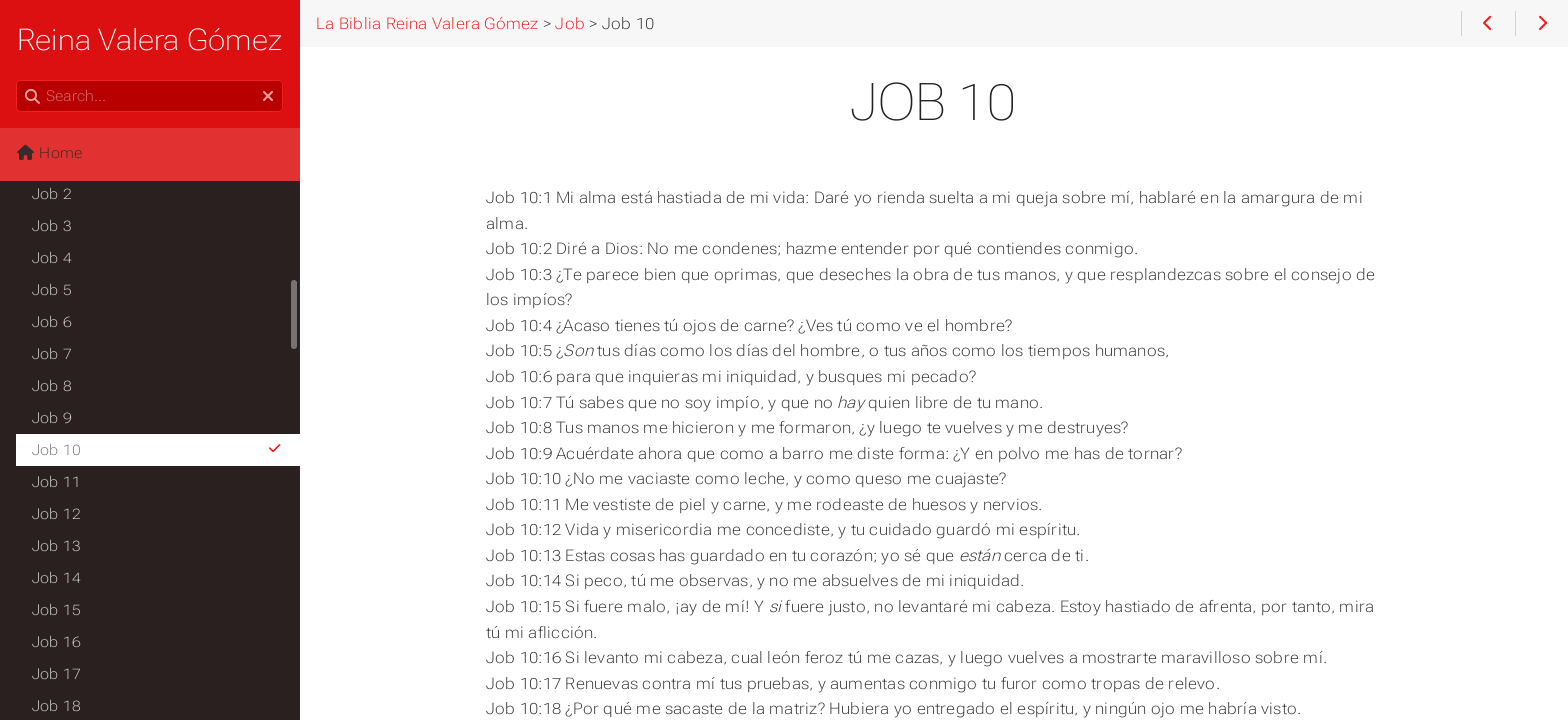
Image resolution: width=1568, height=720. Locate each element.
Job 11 (56, 482)
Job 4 (52, 258)
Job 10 (157, 450)
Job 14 (56, 578)
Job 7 (52, 354)
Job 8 (52, 386)
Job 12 (56, 514)
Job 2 (52, 194)
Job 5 (52, 290)
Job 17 (56, 674)
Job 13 (56, 546)
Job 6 (52, 322)
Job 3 (52, 226)
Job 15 (56, 610)
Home (49, 153)
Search (17, 80)
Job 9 (52, 418)
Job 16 (56, 642)
